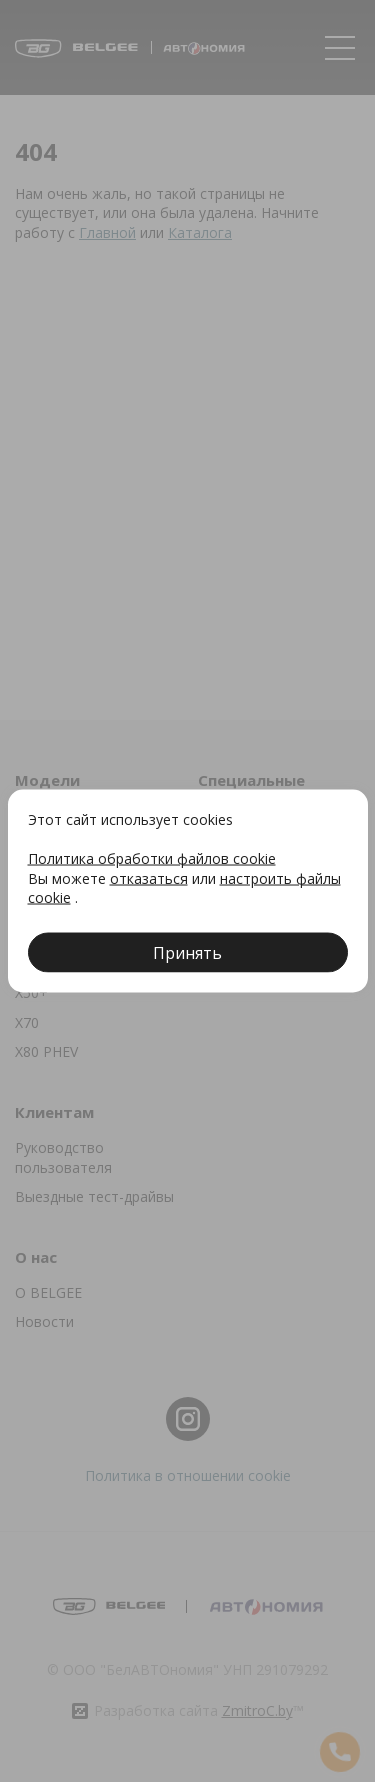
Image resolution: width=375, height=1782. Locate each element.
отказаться (149, 877)
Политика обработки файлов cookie (152, 858)
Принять (187, 952)
